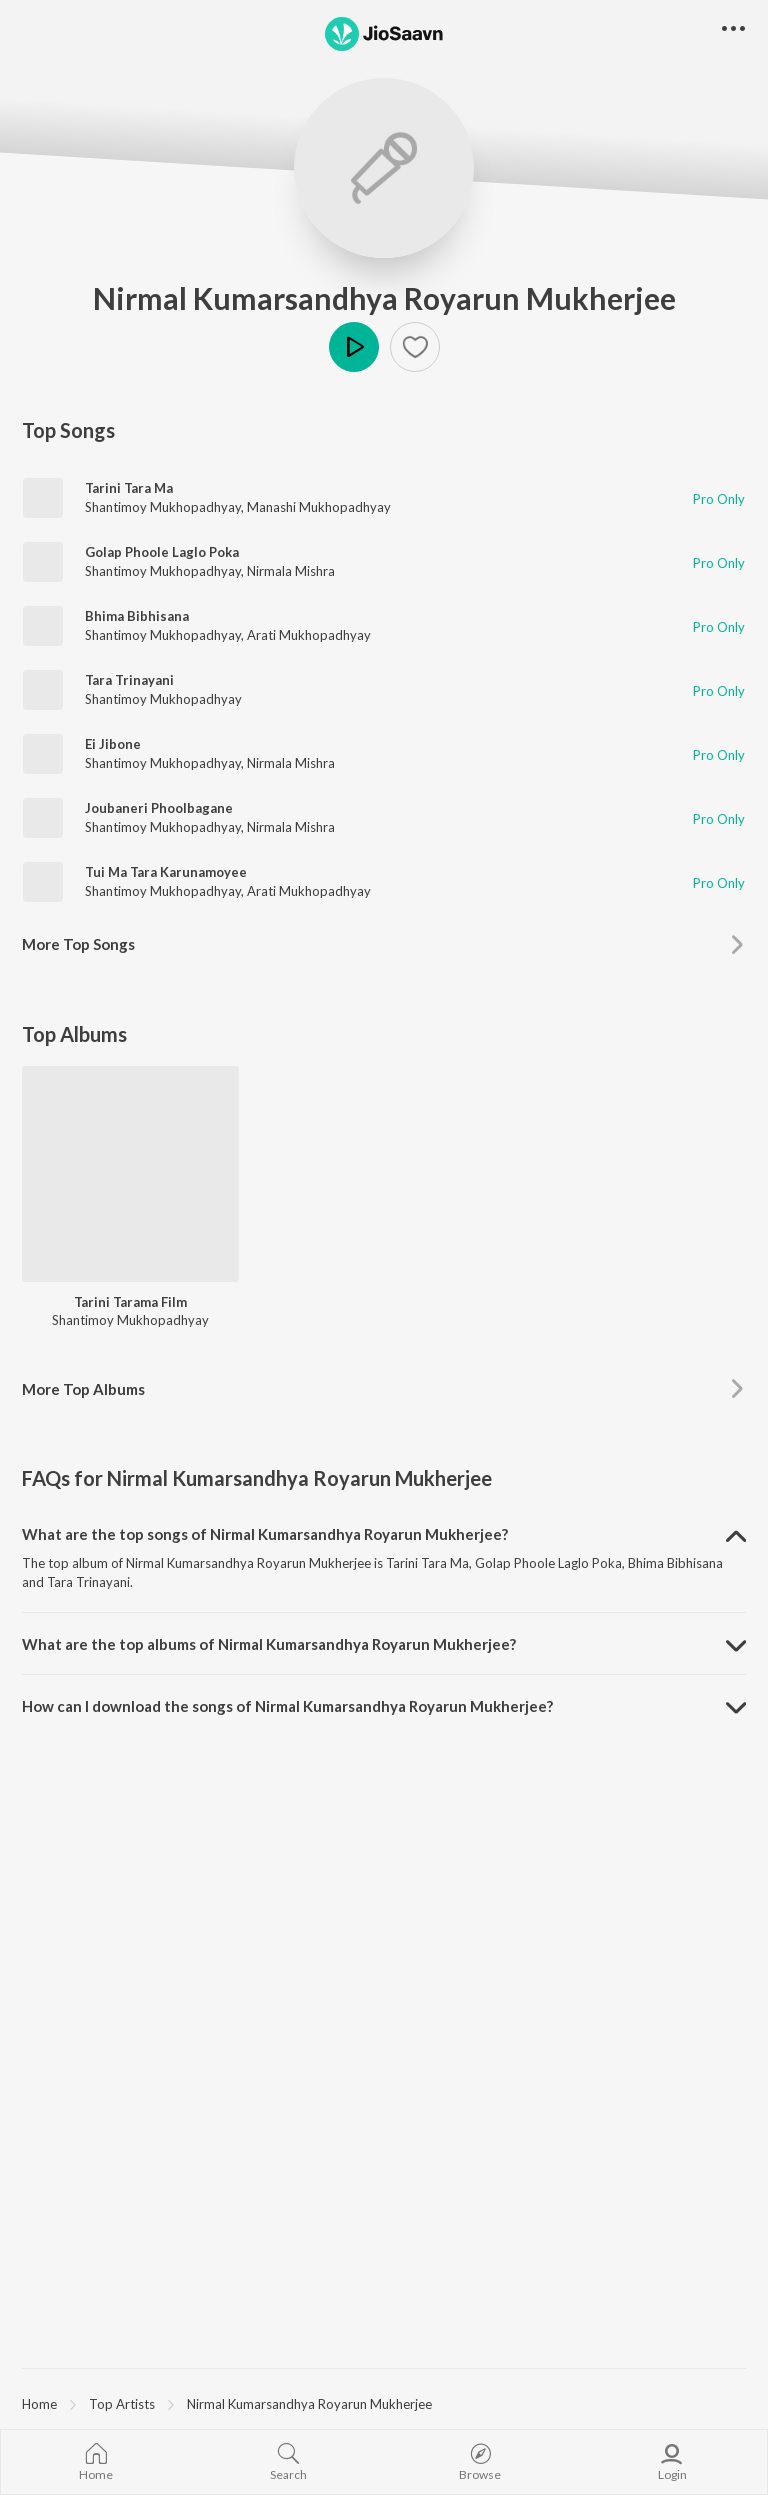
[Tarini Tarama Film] (130, 1174)
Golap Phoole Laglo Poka (162, 552)
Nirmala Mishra (291, 571)
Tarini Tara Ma (129, 488)
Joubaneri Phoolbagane (159, 808)
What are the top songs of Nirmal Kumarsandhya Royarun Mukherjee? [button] (265, 1534)
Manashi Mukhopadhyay (319, 507)
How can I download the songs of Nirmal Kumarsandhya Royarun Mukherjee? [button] (287, 1706)
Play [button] (354, 347)
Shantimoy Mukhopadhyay (163, 507)
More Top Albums (83, 1389)
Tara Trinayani (129, 680)
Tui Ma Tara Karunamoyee (166, 872)
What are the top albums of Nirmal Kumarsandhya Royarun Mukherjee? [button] (269, 1644)
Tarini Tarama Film (130, 1302)
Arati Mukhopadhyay (309, 635)
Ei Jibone (113, 744)
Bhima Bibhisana (137, 616)
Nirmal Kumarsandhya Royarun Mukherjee (384, 298)
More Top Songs (78, 944)
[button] (415, 347)
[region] (384, 2403)
